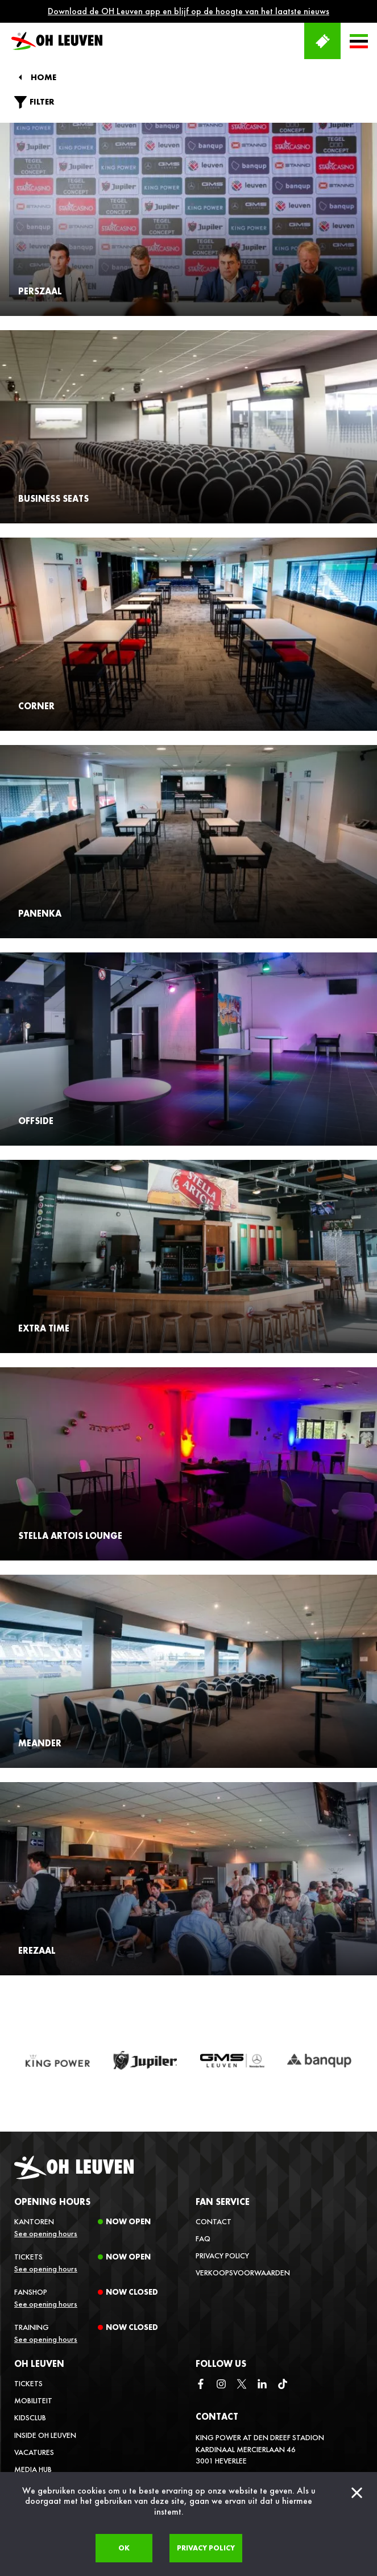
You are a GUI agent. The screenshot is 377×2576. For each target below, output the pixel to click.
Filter (34, 102)
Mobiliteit (33, 2400)
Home (43, 77)
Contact (213, 2221)
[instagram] (221, 2385)
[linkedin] (262, 2385)
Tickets (28, 2383)
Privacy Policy (222, 2255)
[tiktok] (282, 2385)
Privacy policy (206, 2548)
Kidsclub (30, 2417)
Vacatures (34, 2452)
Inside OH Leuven (45, 2435)
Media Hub (33, 2469)
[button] (359, 41)
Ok (124, 2548)
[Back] (20, 77)
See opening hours (45, 2233)
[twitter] (242, 2385)
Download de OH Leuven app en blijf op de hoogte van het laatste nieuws (188, 11)
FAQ (203, 2238)
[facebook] (201, 2385)
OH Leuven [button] (39, 2364)
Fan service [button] (223, 2202)
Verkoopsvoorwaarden (243, 2272)
